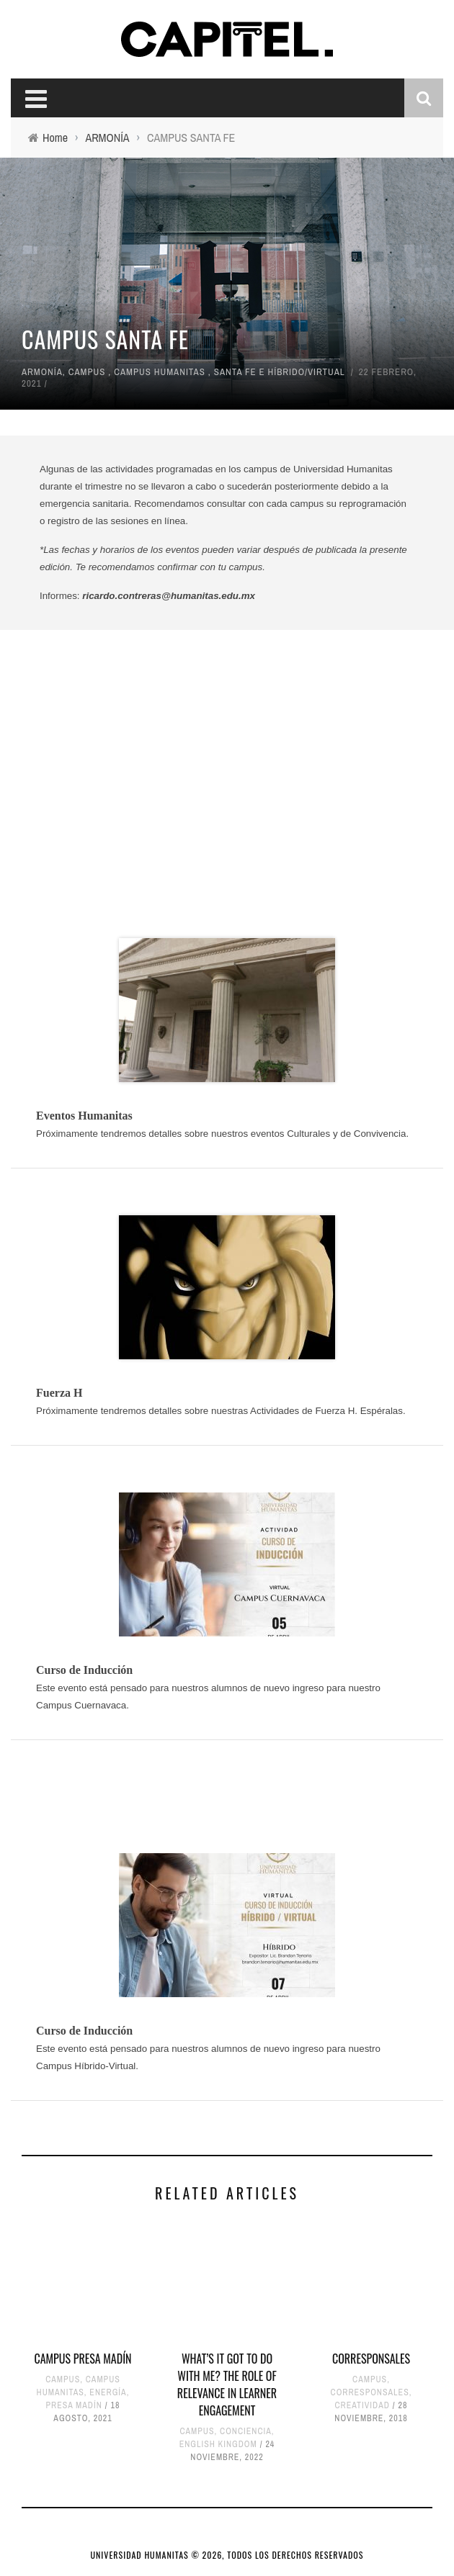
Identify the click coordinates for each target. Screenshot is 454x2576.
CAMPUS (87, 372)
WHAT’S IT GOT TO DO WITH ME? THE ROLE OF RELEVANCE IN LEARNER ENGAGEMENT (227, 2384)
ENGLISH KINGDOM (218, 2444)
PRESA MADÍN (74, 2405)
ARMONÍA (42, 372)
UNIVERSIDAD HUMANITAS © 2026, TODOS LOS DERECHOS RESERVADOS (227, 2555)
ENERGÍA (107, 2392)
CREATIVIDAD (361, 2405)
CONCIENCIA (246, 2431)
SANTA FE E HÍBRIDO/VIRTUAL (279, 372)
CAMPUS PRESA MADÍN (82, 2358)
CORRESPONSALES (371, 2358)
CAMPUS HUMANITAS (159, 372)
